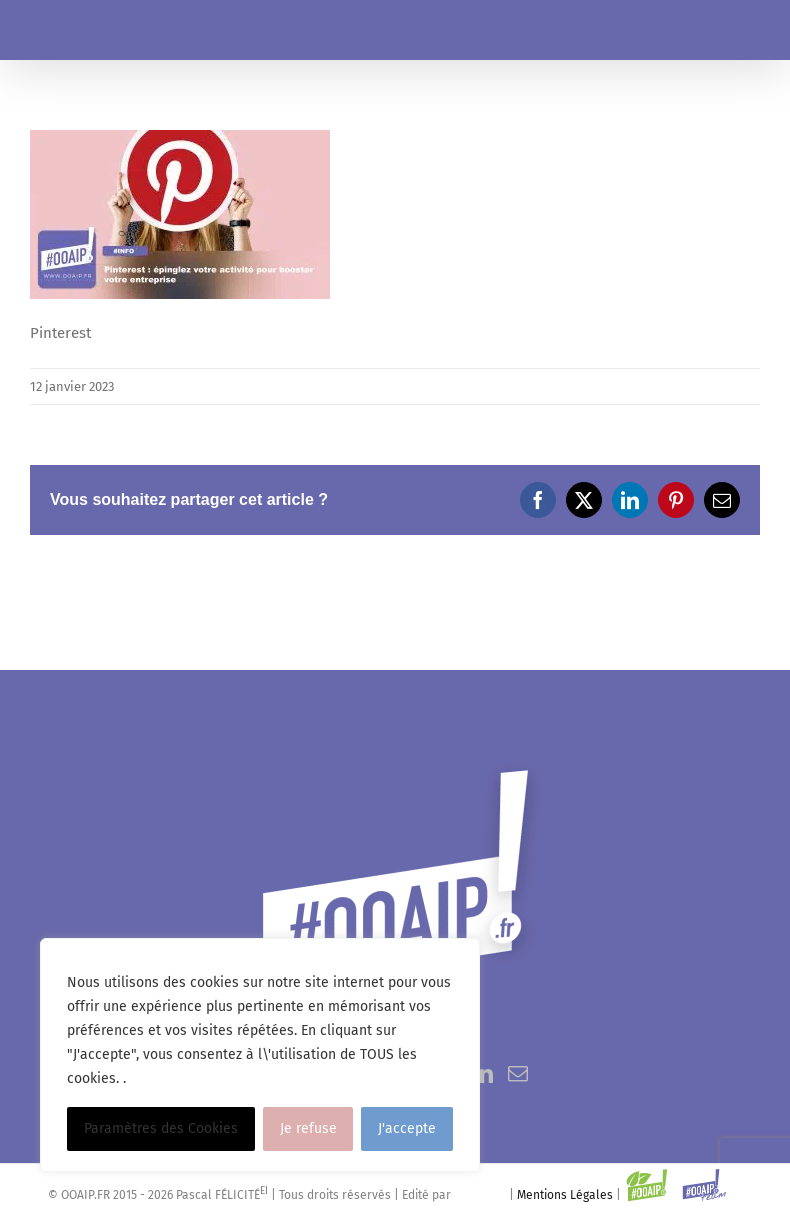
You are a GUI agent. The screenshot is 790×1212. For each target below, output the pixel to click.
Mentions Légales (565, 1195)
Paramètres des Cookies (161, 1128)
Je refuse (308, 1128)
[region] (260, 1055)
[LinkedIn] (483, 1074)
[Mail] (518, 1074)
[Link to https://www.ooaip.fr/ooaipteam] (704, 1185)
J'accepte (407, 1128)
